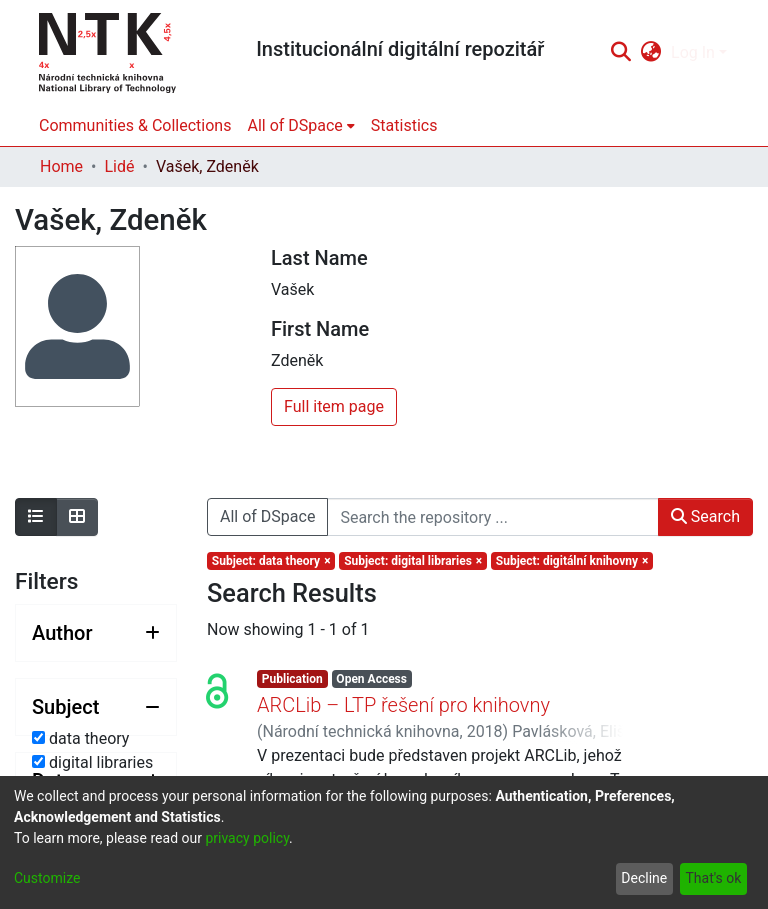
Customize (47, 878)
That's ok (713, 878)
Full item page (334, 406)
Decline (644, 878)
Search (705, 516)
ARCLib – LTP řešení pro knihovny (403, 705)
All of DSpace (267, 516)
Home (61, 166)
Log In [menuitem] (693, 52)
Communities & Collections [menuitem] (135, 125)
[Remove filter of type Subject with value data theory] (271, 561)
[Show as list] (36, 517)
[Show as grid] (77, 517)
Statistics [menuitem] (404, 125)
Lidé (119, 166)
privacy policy (247, 838)
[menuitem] (651, 53)
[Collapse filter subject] (96, 707)
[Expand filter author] (96, 633)
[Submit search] (620, 53)
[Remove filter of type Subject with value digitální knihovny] (572, 561)
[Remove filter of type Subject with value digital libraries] (413, 561)
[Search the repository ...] (492, 517)
